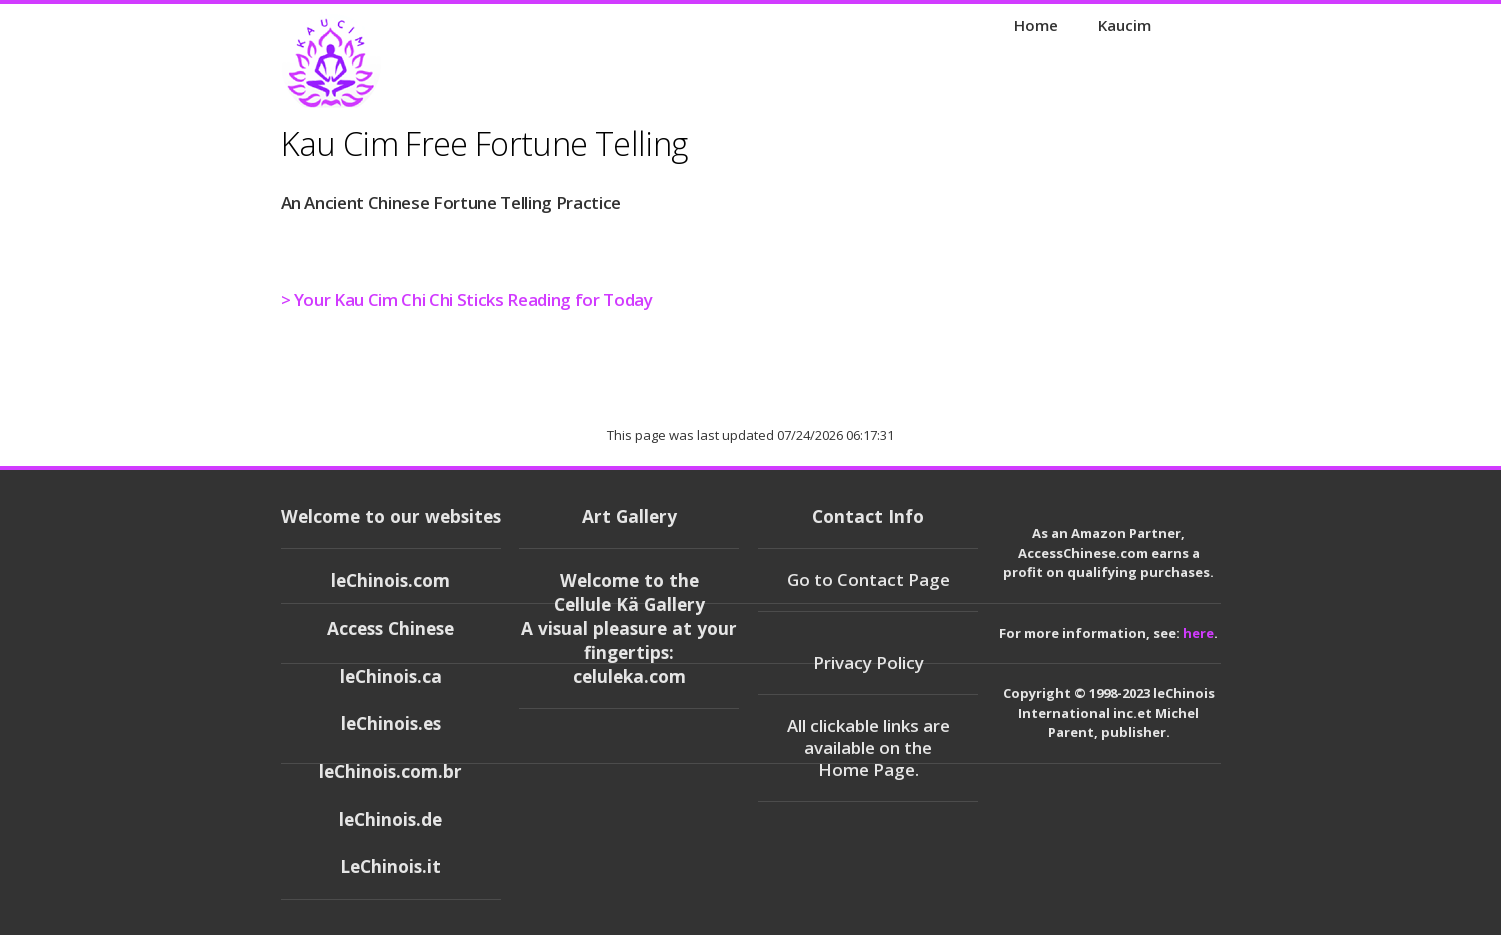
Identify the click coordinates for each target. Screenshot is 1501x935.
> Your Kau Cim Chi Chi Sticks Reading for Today (467, 299)
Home (1036, 25)
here (1198, 633)
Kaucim (1124, 25)
